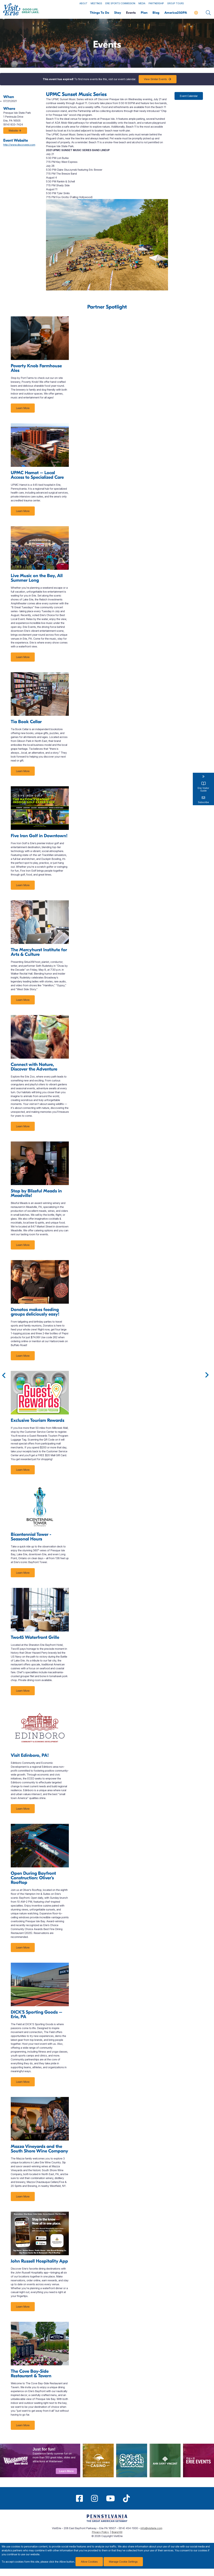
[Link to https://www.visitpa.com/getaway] (107, 2521)
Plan (144, 13)
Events (131, 13)
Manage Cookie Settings (123, 2561)
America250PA (175, 13)
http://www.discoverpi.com (19, 144)
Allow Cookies (89, 2561)
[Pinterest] (138, 2498)
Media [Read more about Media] (141, 3)
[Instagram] (94, 2498)
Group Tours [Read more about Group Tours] (175, 3)
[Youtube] (110, 2498)
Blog (156, 13)
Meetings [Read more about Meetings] (96, 3)
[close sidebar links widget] (203, 776)
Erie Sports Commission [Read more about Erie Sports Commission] (120, 3)
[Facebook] (79, 2498)
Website (13, 130)
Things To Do (99, 13)
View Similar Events (157, 79)
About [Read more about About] (83, 3)
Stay (117, 13)
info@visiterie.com (151, 2528)
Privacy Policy (100, 2532)
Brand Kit (117, 2532)
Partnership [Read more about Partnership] (156, 3)
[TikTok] (126, 2498)
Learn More (23, 408)
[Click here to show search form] (208, 13)
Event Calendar (189, 96)
